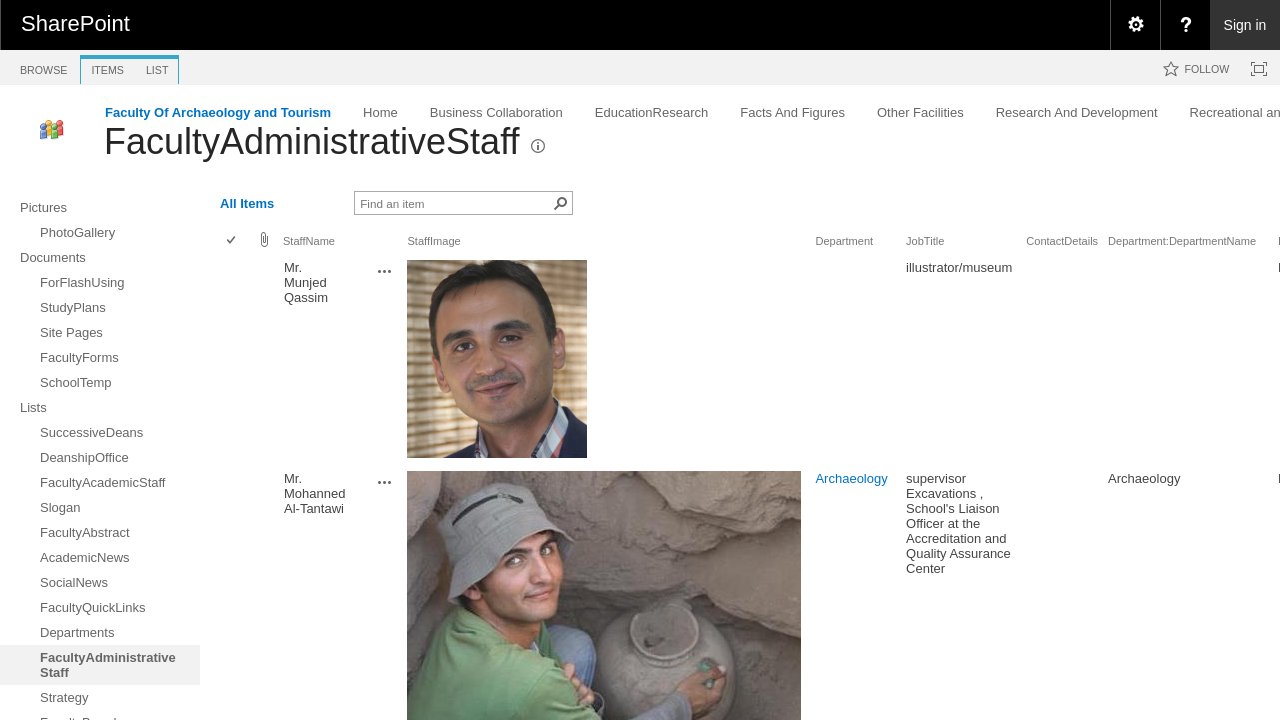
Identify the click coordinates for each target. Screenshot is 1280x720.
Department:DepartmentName (1182, 241)
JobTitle (925, 241)
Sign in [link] (1245, 25)
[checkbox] (232, 241)
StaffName (309, 241)
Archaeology (851, 478)
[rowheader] (236, 360)
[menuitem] (1135, 25)
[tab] (43, 66)
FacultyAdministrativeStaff (312, 141)
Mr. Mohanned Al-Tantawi (314, 493)
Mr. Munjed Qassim (306, 282)
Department (844, 241)
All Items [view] (247, 203)
